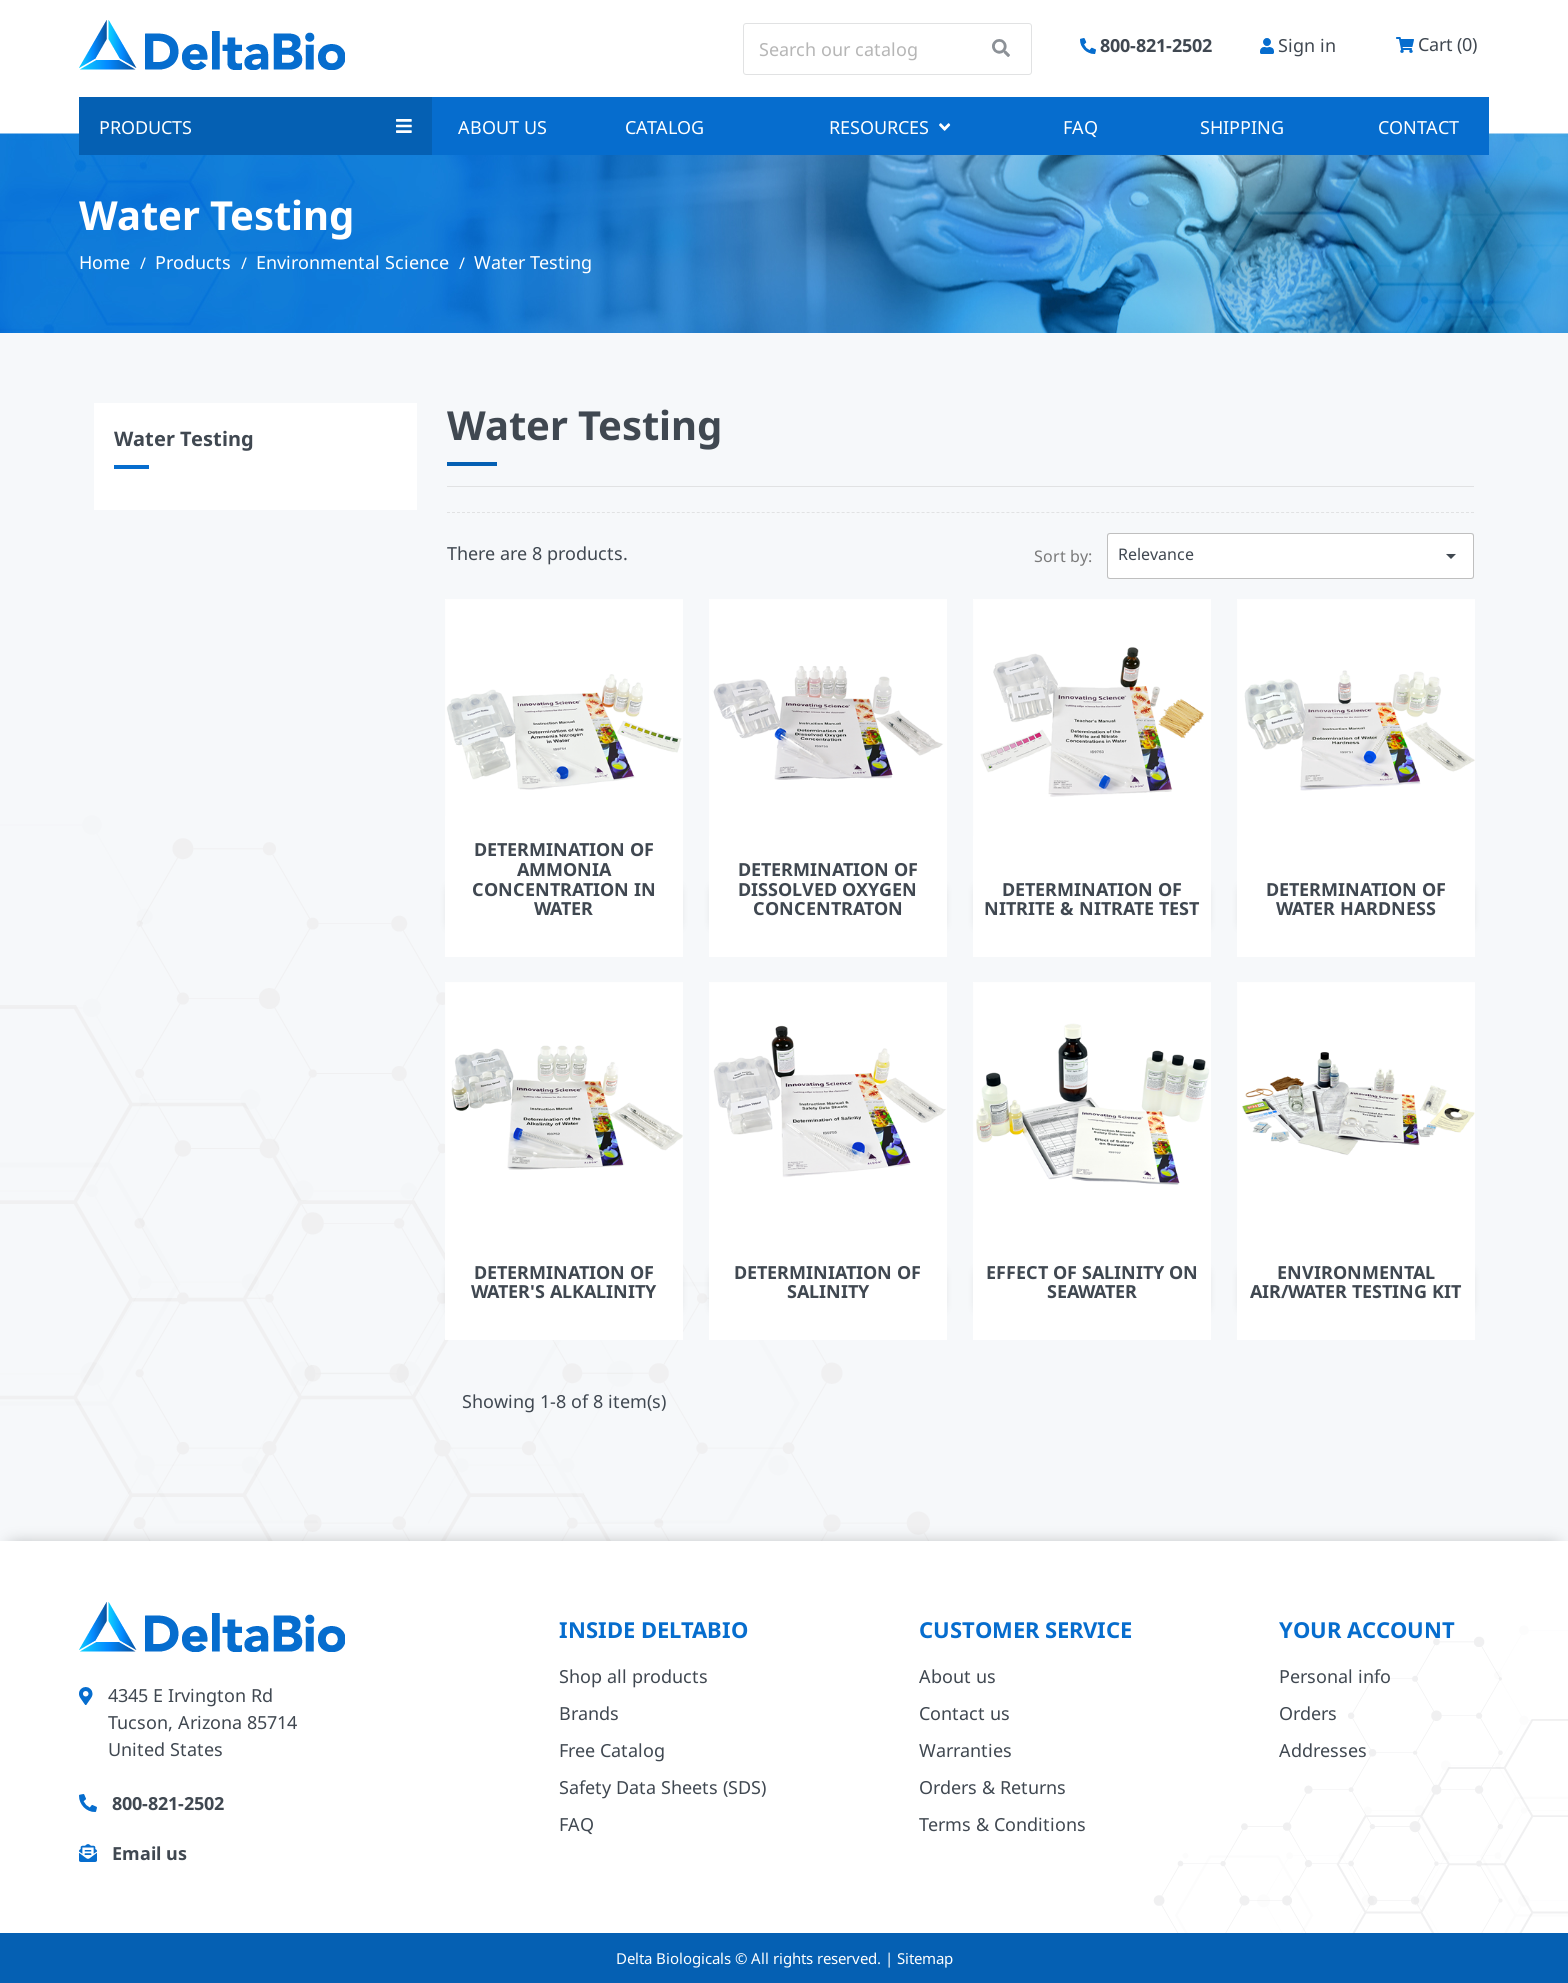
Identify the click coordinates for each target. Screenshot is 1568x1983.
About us (502, 127)
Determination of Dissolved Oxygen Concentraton (828, 889)
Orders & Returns (992, 1787)
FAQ (1080, 127)
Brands (589, 1713)
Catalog (664, 127)
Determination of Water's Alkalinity (563, 1282)
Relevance (1290, 555)
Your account (1367, 1629)
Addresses (1323, 1750)
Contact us (964, 1713)
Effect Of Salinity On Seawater (1092, 1282)
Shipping (1242, 127)
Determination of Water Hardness (1356, 899)
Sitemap (925, 1958)
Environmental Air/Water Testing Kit (1355, 1282)
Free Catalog (612, 1750)
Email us (149, 1853)
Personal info (1335, 1676)
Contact (1418, 127)
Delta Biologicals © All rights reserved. (750, 1958)
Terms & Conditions (1002, 1824)
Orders (1308, 1713)
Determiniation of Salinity (827, 1282)
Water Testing (184, 438)
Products (255, 127)
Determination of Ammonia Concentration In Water (564, 878)
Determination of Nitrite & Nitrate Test (1091, 899)
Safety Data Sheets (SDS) (662, 1787)
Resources (889, 127)
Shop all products (633, 1676)
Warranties (965, 1750)
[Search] (887, 49)
